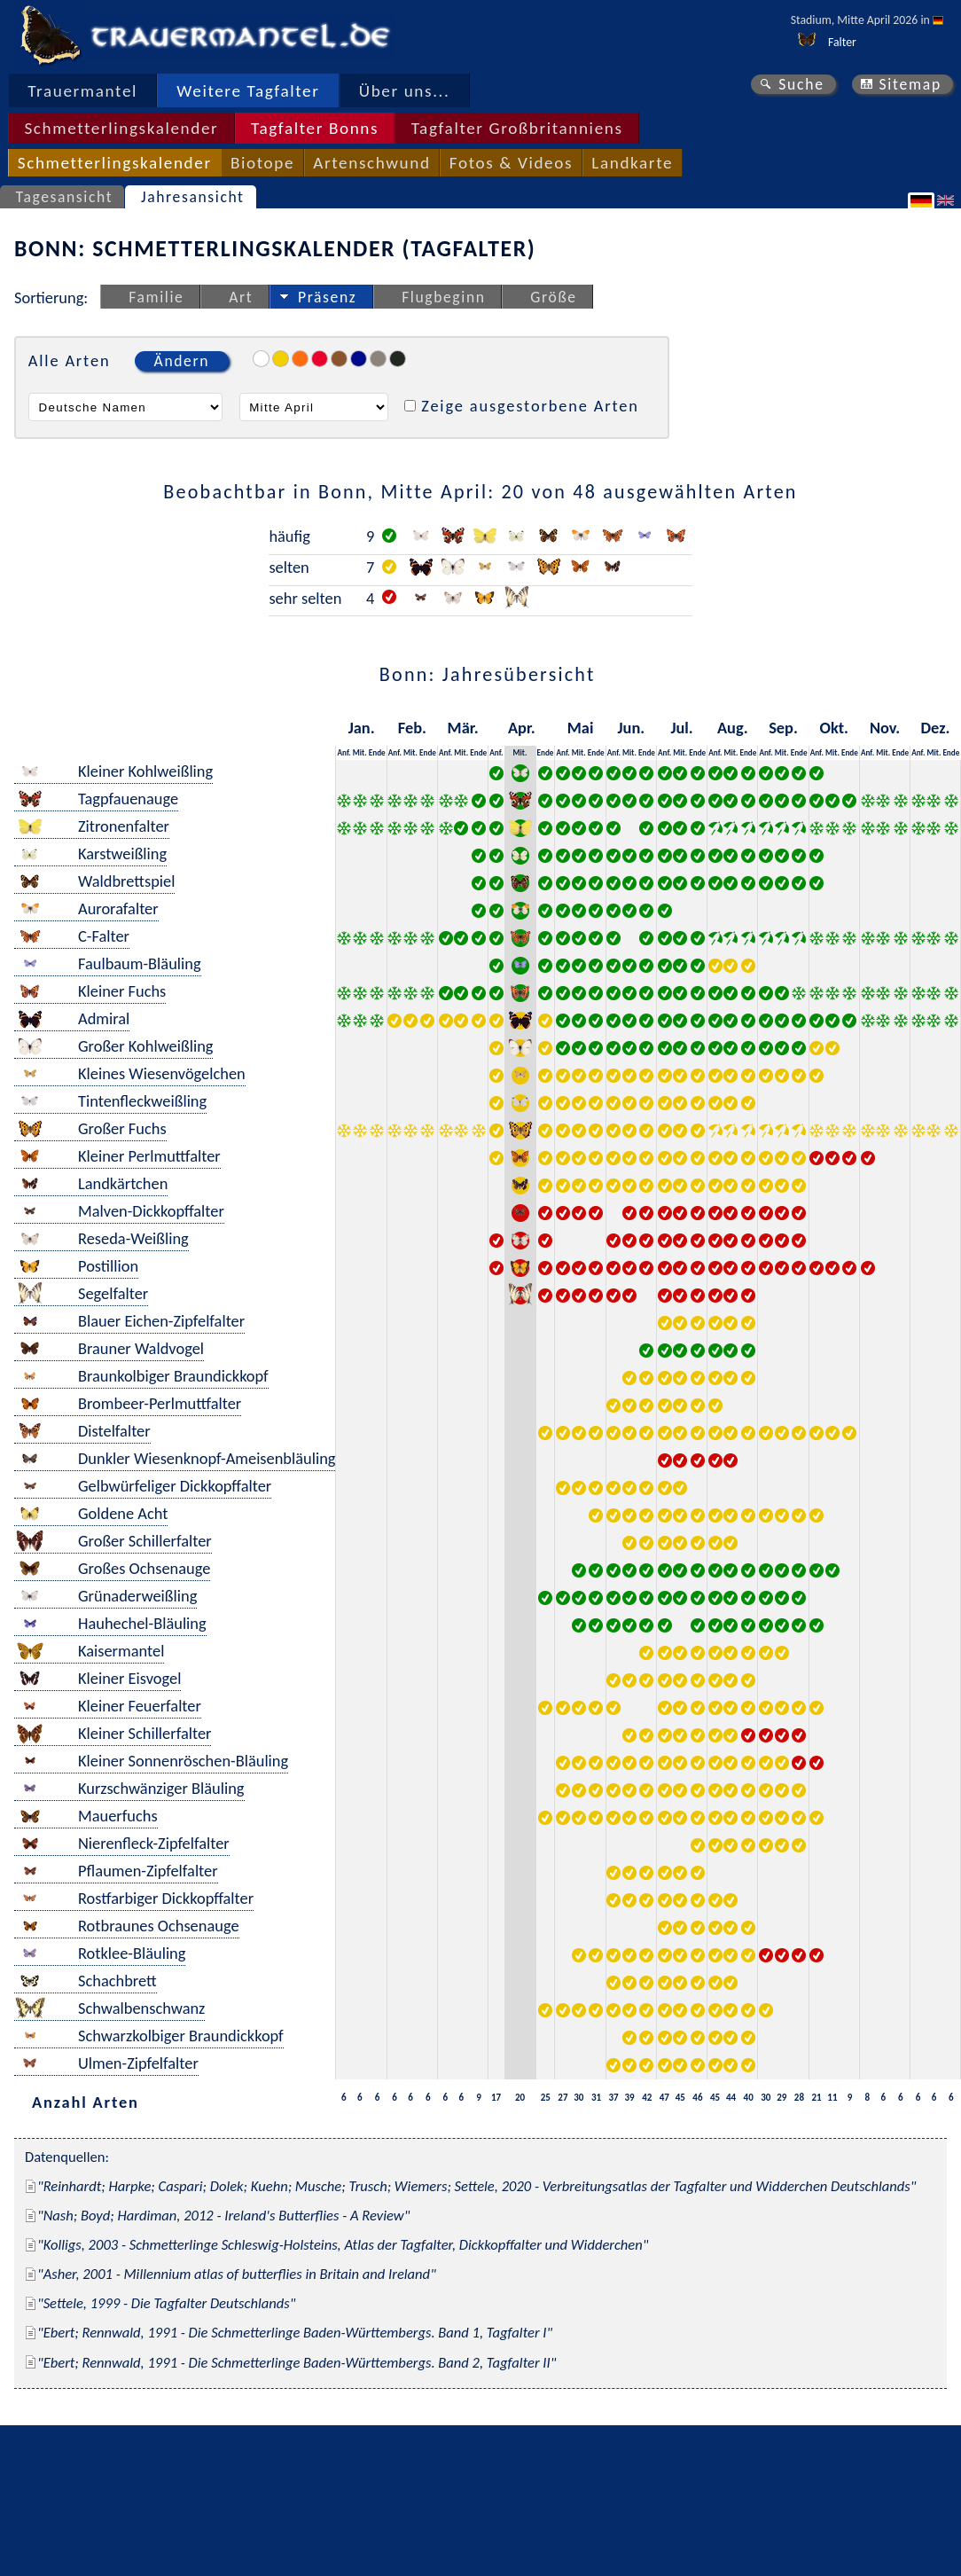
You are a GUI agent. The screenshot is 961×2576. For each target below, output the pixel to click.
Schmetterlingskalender (121, 128)
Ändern (181, 361)
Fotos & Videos (511, 163)
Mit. (360, 752)
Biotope (262, 163)
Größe (553, 297)
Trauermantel (82, 91)
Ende (377, 752)
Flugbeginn (443, 297)
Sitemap (910, 84)
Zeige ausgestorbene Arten (530, 405)
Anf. (343, 752)
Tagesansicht (64, 197)
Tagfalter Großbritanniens (517, 128)
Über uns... (404, 91)
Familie (156, 297)
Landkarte (632, 163)
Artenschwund (371, 163)
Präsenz (327, 297)
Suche (801, 84)
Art (241, 297)
